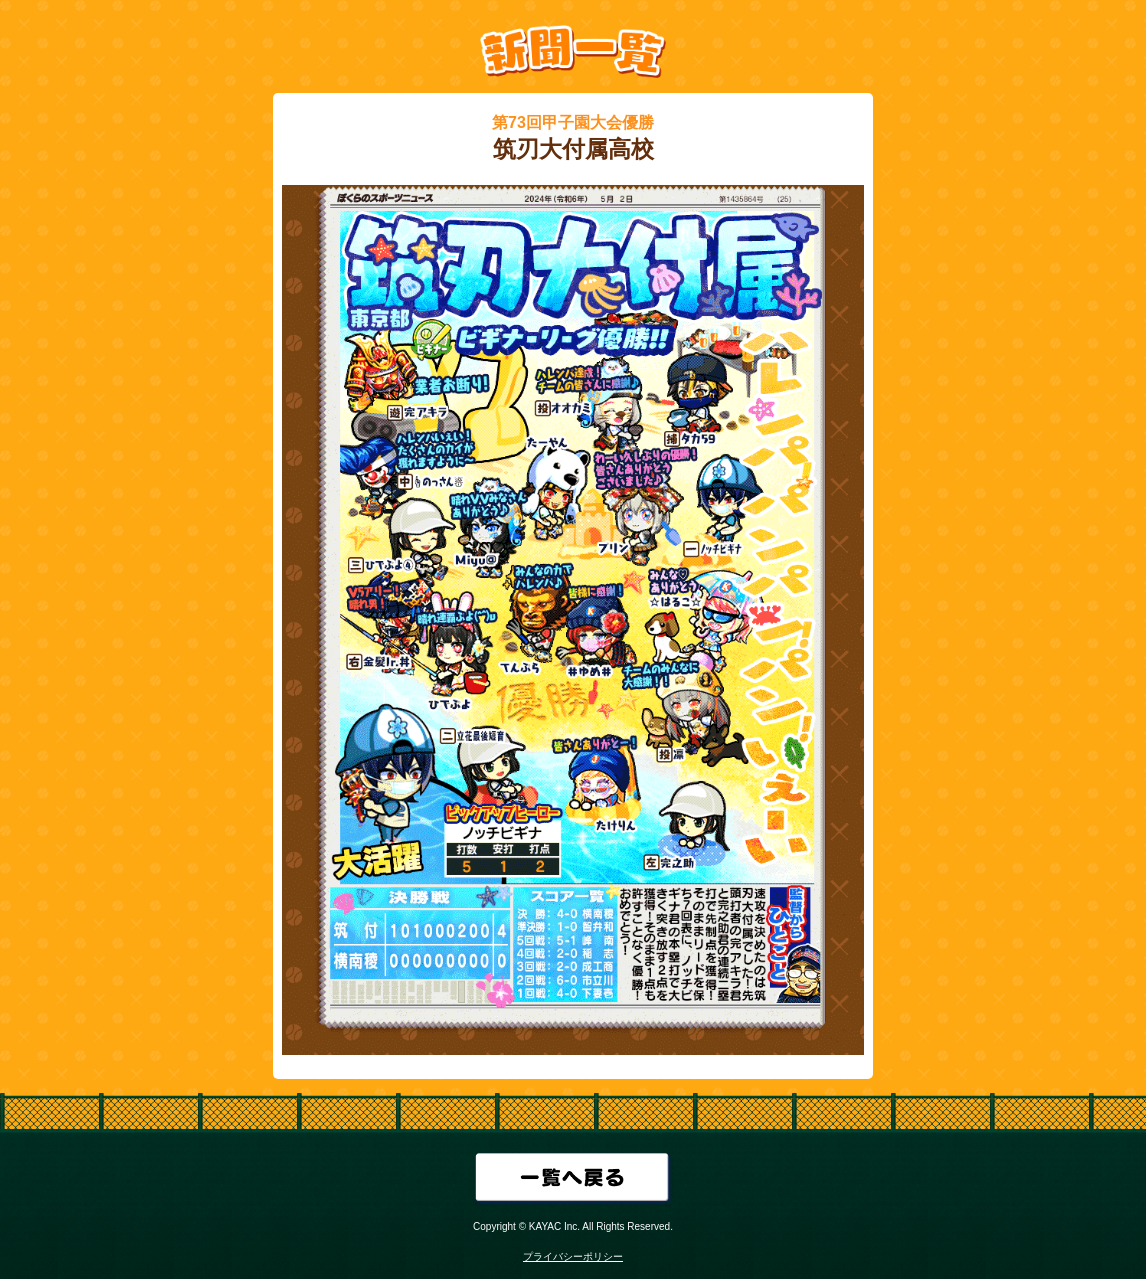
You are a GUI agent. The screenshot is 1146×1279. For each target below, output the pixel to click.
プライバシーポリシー (573, 1256)
